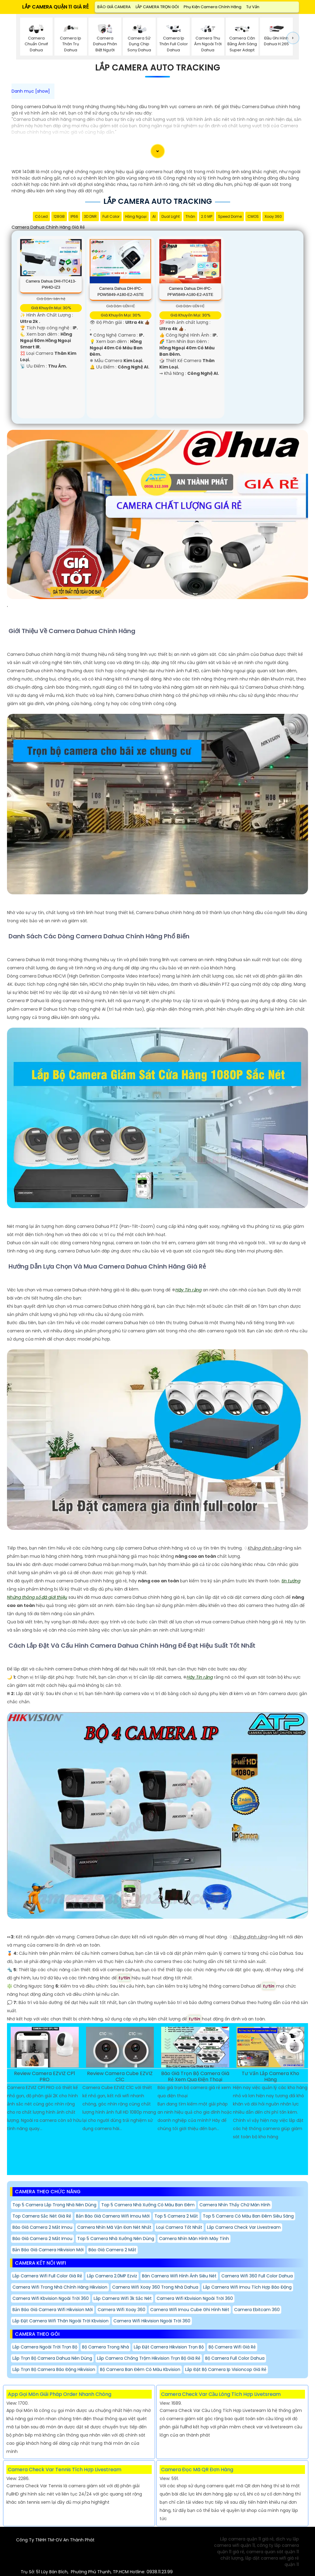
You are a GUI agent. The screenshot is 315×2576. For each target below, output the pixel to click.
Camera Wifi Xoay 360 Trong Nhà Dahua (155, 2287)
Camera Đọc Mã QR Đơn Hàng (197, 2469)
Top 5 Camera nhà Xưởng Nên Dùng (115, 2238)
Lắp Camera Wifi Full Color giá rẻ (47, 2276)
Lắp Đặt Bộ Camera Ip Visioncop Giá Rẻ (225, 2369)
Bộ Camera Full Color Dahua (235, 2358)
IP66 (74, 216)
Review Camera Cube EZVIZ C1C (120, 2077)
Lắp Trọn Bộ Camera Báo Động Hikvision (53, 2369)
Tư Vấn (252, 7)
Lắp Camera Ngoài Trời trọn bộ (44, 2347)
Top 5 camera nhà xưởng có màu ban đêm (148, 2205)
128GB (59, 216)
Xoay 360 (273, 216)
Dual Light (170, 216)
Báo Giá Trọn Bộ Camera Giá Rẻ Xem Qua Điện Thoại (195, 2077)
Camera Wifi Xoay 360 (121, 2310)
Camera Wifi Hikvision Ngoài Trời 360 (151, 2321)
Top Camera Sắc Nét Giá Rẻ (41, 2216)
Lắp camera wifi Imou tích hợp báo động (247, 2287)
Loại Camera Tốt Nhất (179, 2227)
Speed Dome (230, 216)
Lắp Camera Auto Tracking (157, 68)
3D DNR (90, 216)
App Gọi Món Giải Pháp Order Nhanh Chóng (59, 2394)
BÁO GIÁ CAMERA (114, 7)
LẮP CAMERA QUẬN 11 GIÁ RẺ (55, 6)
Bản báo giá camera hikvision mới (48, 2250)
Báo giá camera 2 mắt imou (42, 2227)
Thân (190, 216)
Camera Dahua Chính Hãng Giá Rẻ (48, 227)
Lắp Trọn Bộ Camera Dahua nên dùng (52, 2358)
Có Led (41, 216)
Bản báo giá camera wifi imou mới (113, 2216)
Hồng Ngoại (136, 216)
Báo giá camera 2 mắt (112, 2250)
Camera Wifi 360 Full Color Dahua (257, 2276)
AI (154, 216)
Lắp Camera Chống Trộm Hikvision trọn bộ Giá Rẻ (148, 2358)
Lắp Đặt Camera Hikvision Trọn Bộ (169, 2347)
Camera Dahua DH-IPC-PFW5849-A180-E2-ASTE (190, 291)
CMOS (253, 216)
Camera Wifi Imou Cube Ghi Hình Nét (189, 2310)
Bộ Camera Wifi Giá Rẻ (232, 2347)
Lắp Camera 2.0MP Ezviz (112, 2276)
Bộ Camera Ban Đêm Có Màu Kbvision (140, 2369)
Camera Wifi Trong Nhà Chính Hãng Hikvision (59, 2287)
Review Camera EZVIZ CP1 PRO (44, 2077)
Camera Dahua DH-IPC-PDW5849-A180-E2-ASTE (121, 291)
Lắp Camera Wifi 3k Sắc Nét (123, 2298)
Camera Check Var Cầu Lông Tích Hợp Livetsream (221, 2394)
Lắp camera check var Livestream (244, 2227)
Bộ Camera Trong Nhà (105, 2347)
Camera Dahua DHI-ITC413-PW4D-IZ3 (51, 284)
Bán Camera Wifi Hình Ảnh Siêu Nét (179, 2276)
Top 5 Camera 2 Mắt (176, 2216)
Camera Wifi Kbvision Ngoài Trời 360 (50, 2298)
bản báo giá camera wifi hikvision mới (52, 2310)
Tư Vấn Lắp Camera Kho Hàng (270, 2077)
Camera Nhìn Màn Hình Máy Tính (194, 2238)
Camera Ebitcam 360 (257, 2310)
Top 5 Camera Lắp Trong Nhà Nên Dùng (54, 2205)
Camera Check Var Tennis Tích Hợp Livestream (64, 2469)
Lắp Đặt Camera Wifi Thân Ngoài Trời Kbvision (60, 2321)
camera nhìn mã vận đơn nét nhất (114, 2227)
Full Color (110, 216)
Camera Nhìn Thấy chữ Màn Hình (234, 2205)
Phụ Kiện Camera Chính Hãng (212, 7)
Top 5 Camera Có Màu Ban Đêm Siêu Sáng (248, 2216)
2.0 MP (206, 216)
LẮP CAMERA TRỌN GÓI (157, 7)
